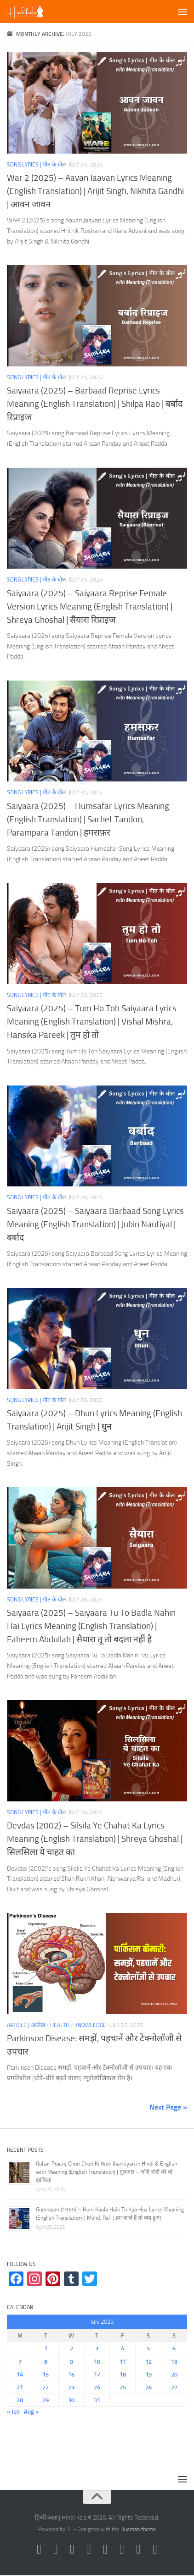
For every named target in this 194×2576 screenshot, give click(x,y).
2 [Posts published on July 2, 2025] (71, 2348)
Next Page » (168, 2107)
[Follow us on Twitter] (72, 2549)
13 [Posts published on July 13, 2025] (174, 2361)
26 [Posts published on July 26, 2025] (148, 2387)
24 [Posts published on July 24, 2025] (97, 2387)
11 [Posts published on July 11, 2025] (123, 2361)
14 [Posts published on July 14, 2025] (20, 2374)
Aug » (31, 2411)
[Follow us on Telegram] (138, 2549)
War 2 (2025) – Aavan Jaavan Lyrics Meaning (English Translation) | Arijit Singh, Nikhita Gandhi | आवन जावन (95, 191)
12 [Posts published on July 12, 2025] (148, 2361)
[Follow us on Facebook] (55, 2549)
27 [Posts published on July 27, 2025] (174, 2387)
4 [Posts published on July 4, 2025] (122, 2348)
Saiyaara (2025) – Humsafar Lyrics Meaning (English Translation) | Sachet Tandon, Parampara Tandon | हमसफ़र (88, 819)
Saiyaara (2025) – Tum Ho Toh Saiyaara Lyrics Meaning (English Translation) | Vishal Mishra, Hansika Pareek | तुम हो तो (92, 1021)
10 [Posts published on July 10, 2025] (97, 2361)
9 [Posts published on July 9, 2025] (71, 2361)
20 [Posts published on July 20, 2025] (174, 2374)
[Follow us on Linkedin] (154, 2549)
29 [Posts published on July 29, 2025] (45, 2400)
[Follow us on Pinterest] (105, 2549)
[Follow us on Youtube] (88, 2549)
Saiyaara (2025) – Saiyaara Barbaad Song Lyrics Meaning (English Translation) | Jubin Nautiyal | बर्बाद (95, 1224)
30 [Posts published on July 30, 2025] (71, 2400)
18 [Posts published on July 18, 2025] (123, 2374)
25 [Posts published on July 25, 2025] (123, 2387)
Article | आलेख (26, 2025)
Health (59, 2025)
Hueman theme (138, 2529)
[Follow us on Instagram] (39, 2549)
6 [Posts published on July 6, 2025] (174, 2348)
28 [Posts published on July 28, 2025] (20, 2400)
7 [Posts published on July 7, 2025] (20, 2361)
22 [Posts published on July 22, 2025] (45, 2387)
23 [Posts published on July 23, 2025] (71, 2387)
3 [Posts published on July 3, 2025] (96, 2348)
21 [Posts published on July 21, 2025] (20, 2387)
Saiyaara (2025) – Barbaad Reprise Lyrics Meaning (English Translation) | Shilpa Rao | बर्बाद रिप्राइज (95, 403)
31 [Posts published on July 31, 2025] (97, 2400)
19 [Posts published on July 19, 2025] (148, 2374)
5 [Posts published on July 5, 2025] (148, 2348)
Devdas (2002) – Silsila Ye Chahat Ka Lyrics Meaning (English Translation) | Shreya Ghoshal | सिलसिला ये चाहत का (95, 1838)
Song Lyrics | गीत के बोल (36, 164)
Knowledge (90, 2025)
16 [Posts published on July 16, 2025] (71, 2374)
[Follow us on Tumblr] (121, 2549)
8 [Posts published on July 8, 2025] (45, 2361)
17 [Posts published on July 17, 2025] (97, 2374)
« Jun (13, 2411)
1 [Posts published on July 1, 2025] (45, 2348)
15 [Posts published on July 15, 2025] (45, 2374)
